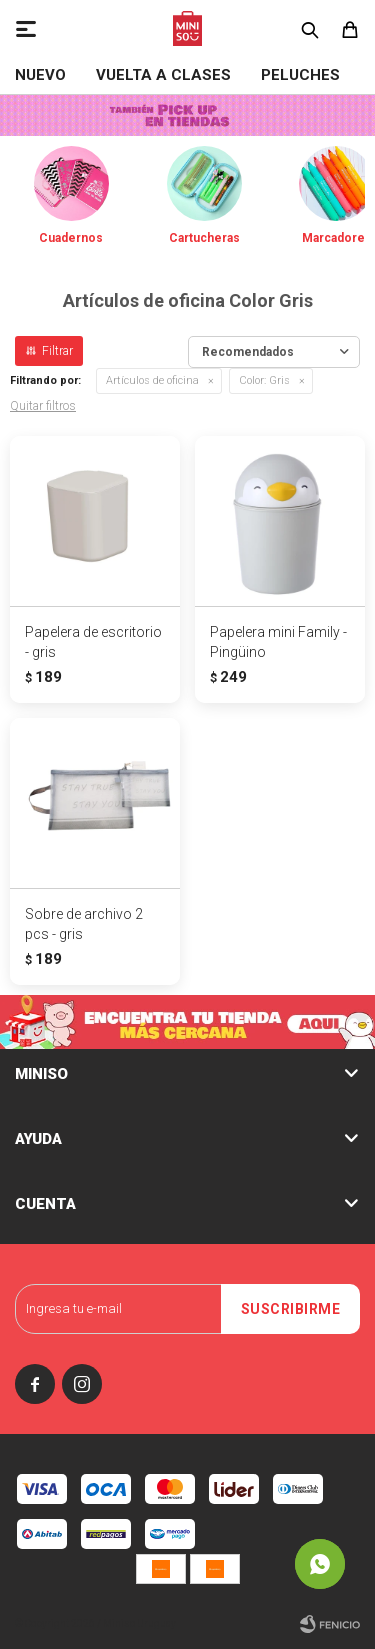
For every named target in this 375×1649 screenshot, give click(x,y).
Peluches (300, 75)
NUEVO (40, 75)
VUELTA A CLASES (163, 75)
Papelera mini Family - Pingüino (278, 642)
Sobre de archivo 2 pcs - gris (84, 924)
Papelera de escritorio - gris (93, 642)
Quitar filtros (43, 406)
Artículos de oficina (152, 380)
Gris (264, 380)
